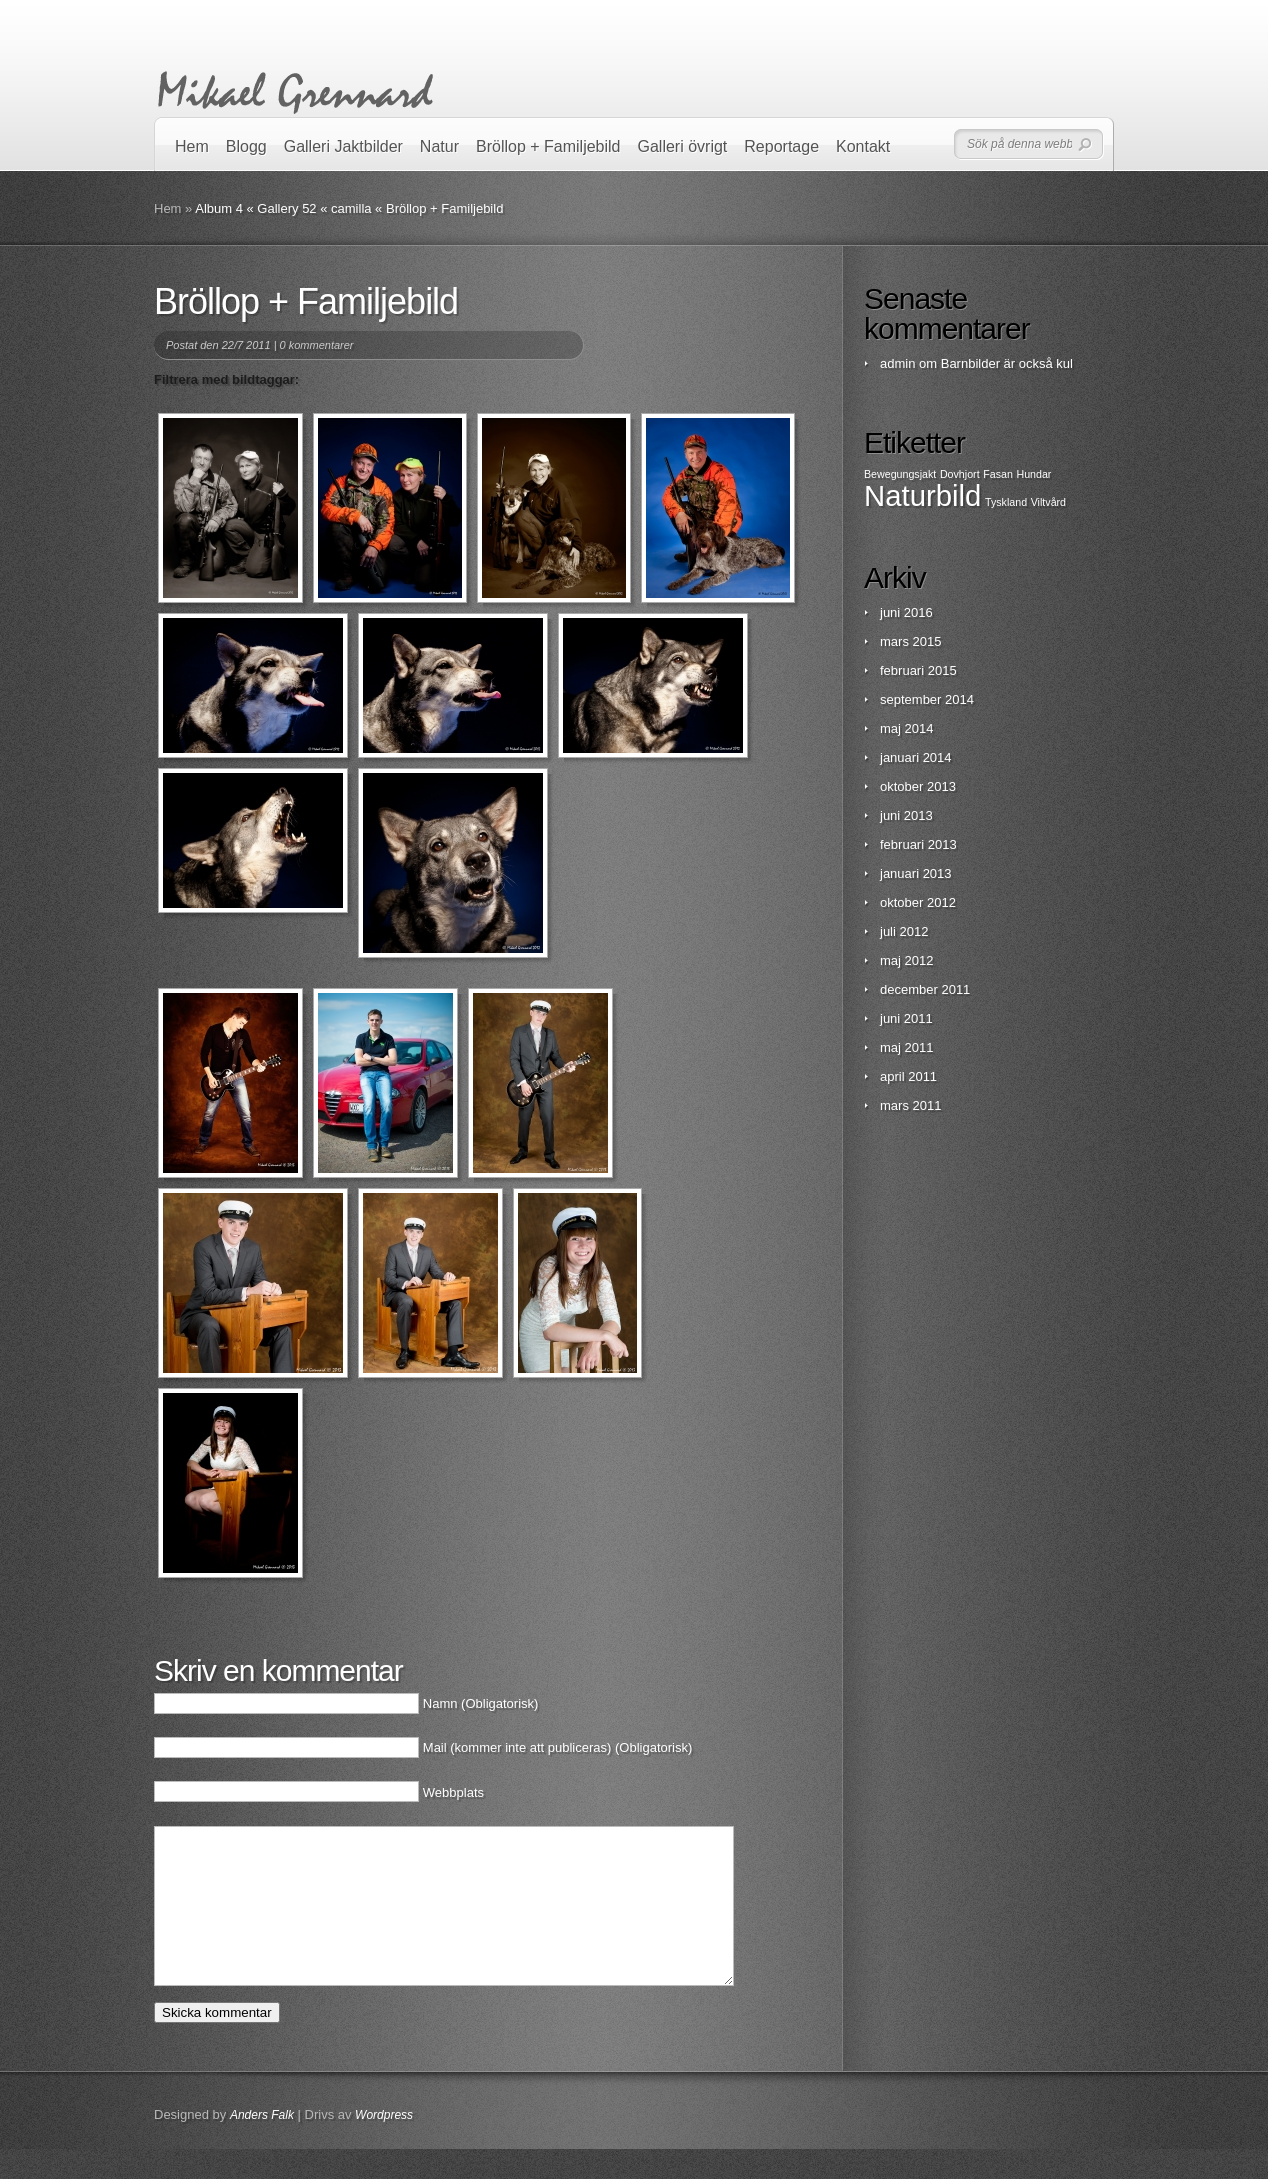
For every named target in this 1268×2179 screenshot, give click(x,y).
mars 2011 (910, 1105)
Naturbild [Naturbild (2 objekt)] (922, 495)
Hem (192, 146)
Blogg (246, 146)
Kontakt (863, 146)
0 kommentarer (317, 345)
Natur (439, 146)
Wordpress (384, 2145)
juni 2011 (906, 1018)
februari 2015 (918, 670)
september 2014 (927, 699)
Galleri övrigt (683, 146)
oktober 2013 (918, 786)
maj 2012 (906, 960)
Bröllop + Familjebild (548, 146)
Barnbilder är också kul (1007, 363)
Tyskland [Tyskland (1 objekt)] (1006, 502)
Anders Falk (262, 2145)
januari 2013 (916, 873)
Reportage (781, 146)
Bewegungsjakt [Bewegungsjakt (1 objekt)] (900, 474)
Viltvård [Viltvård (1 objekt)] (1048, 502)
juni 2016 (906, 612)
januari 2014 (916, 757)
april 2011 (908, 1076)
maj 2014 (906, 728)
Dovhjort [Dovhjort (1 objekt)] (960, 474)
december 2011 (925, 989)
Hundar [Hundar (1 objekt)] (1033, 474)
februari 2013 (918, 844)
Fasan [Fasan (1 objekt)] (998, 474)
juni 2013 (906, 815)
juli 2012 (904, 931)
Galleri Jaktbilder (343, 146)
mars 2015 (910, 641)
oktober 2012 (918, 902)
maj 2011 (906, 1047)
